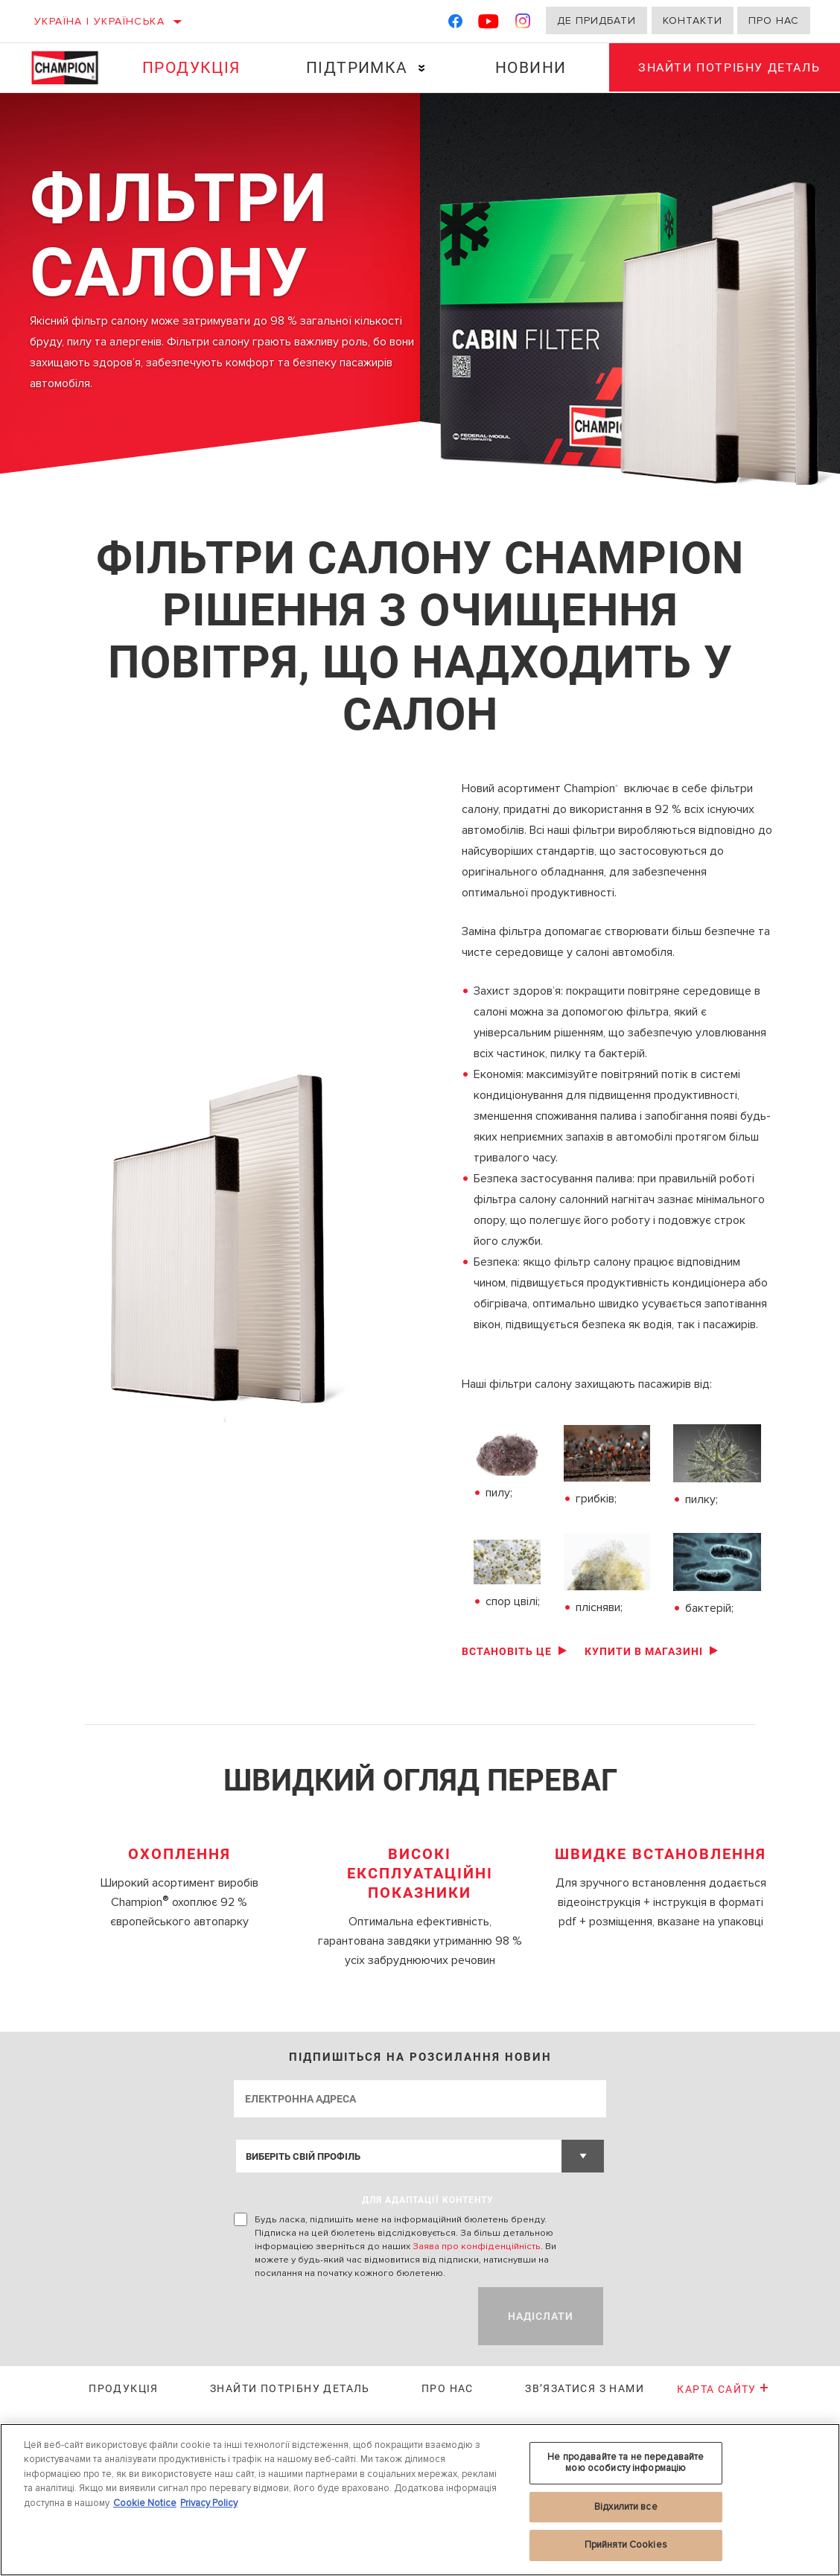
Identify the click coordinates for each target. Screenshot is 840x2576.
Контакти (692, 20)
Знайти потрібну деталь (290, 2388)
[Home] (69, 67)
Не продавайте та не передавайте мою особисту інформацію (625, 2463)
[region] (420, 2499)
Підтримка (356, 68)
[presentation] (347, 2316)
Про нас (773, 20)
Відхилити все (626, 2507)
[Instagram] (523, 24)
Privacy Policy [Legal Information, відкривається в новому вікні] (209, 2503)
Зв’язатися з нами (584, 2388)
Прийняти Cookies (626, 2545)
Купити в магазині (644, 1651)
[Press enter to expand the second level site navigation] (421, 68)
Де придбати (596, 20)
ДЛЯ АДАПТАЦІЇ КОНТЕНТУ (428, 2200)
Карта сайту (723, 2389)
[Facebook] (455, 24)
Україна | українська (99, 21)
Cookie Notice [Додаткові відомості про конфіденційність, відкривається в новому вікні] (144, 2503)
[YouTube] (489, 24)
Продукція (191, 68)
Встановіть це (507, 1651)
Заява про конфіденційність (477, 2246)
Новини (529, 68)
